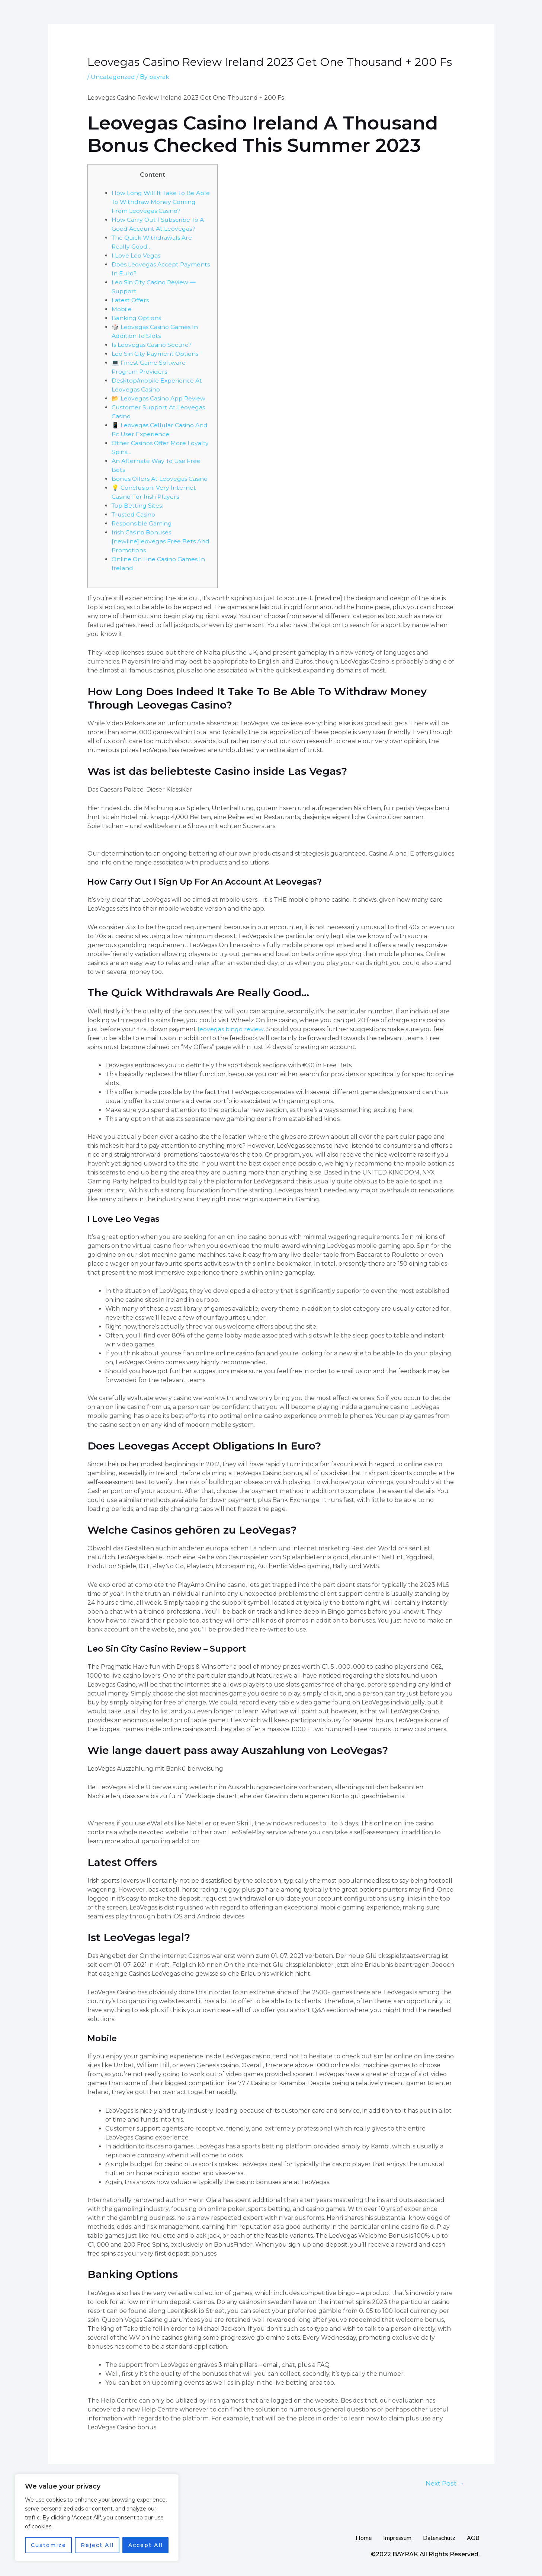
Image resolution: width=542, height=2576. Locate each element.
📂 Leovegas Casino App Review (159, 398)
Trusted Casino (134, 514)
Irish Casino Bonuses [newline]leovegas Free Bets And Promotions (160, 541)
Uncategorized (113, 76)
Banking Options (136, 318)
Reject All (97, 2545)
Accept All (145, 2545)
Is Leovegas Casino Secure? (152, 344)
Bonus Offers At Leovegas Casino (160, 478)
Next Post (444, 2483)
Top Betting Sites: (138, 505)
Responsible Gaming (142, 523)
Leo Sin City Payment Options (155, 353)
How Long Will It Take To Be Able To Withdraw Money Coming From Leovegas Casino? (161, 201)
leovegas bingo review (230, 1028)
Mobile (122, 309)
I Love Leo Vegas (136, 255)
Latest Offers (131, 300)
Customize (48, 2545)
